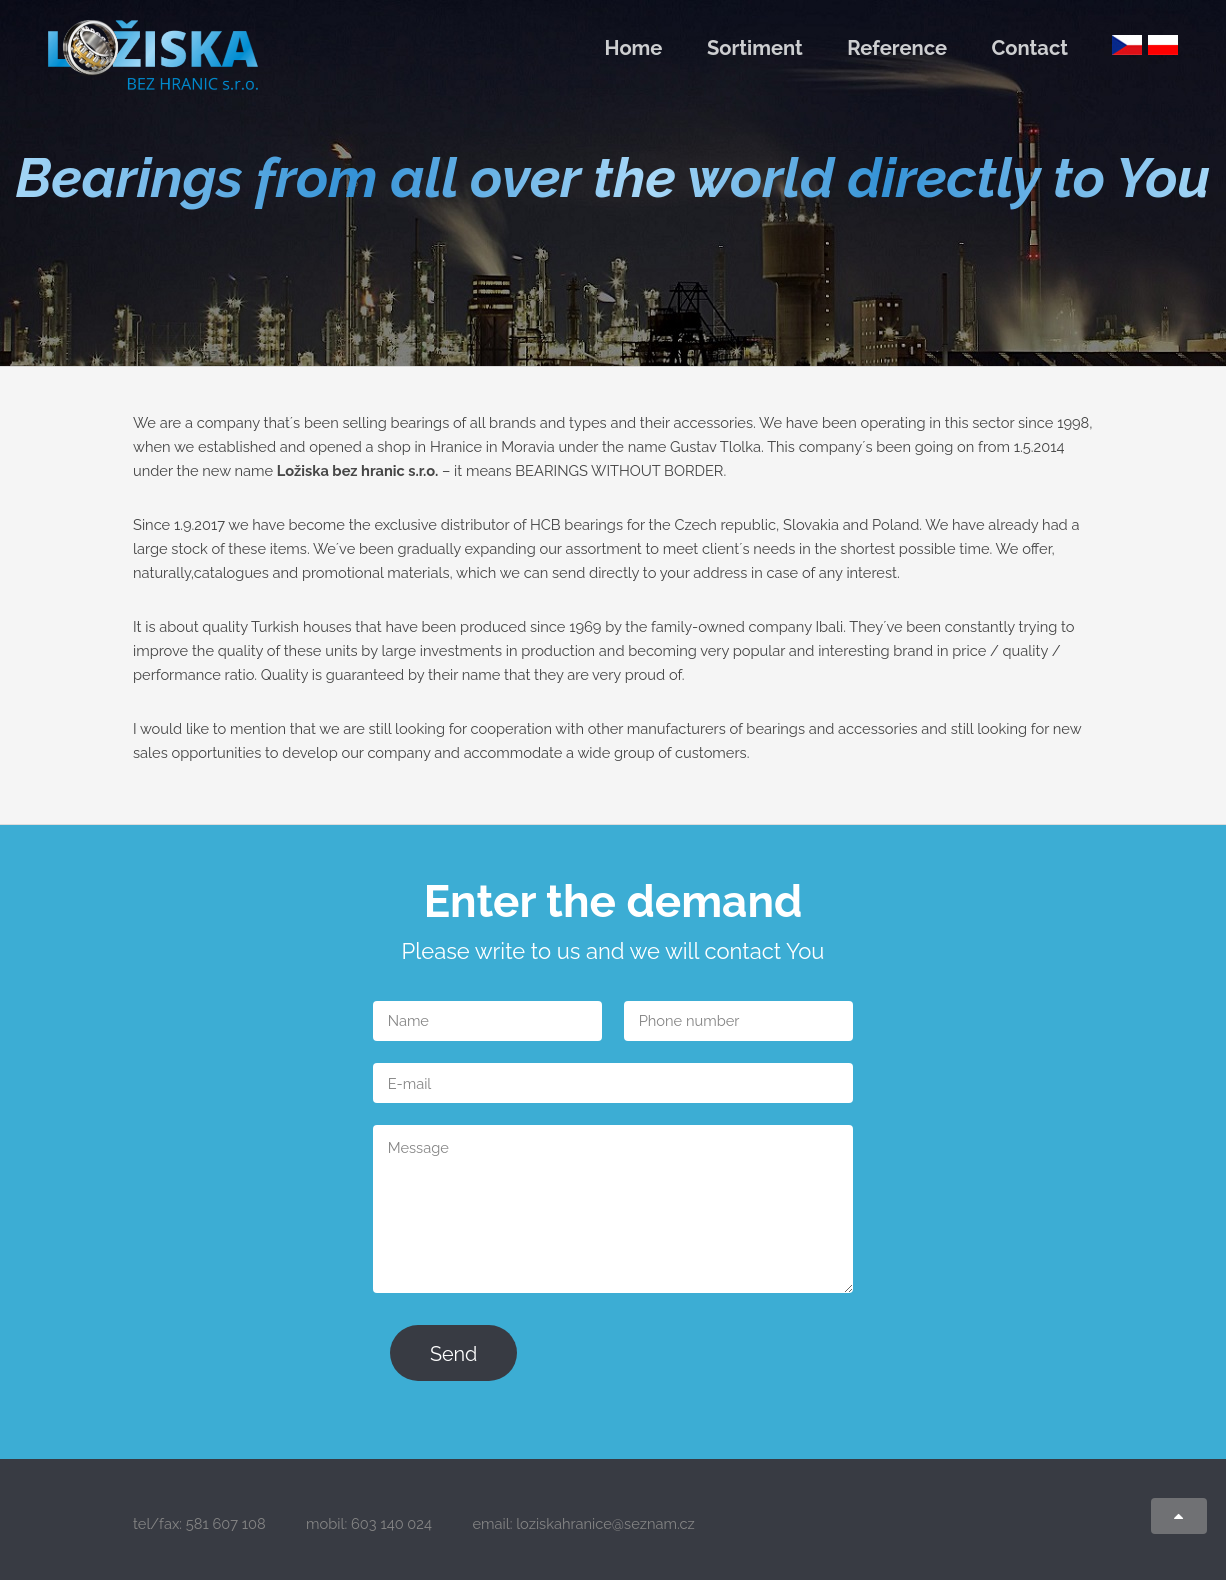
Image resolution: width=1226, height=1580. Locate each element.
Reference (897, 48)
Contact (1029, 48)
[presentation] (684, 1354)
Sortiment (755, 48)
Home (634, 48)
